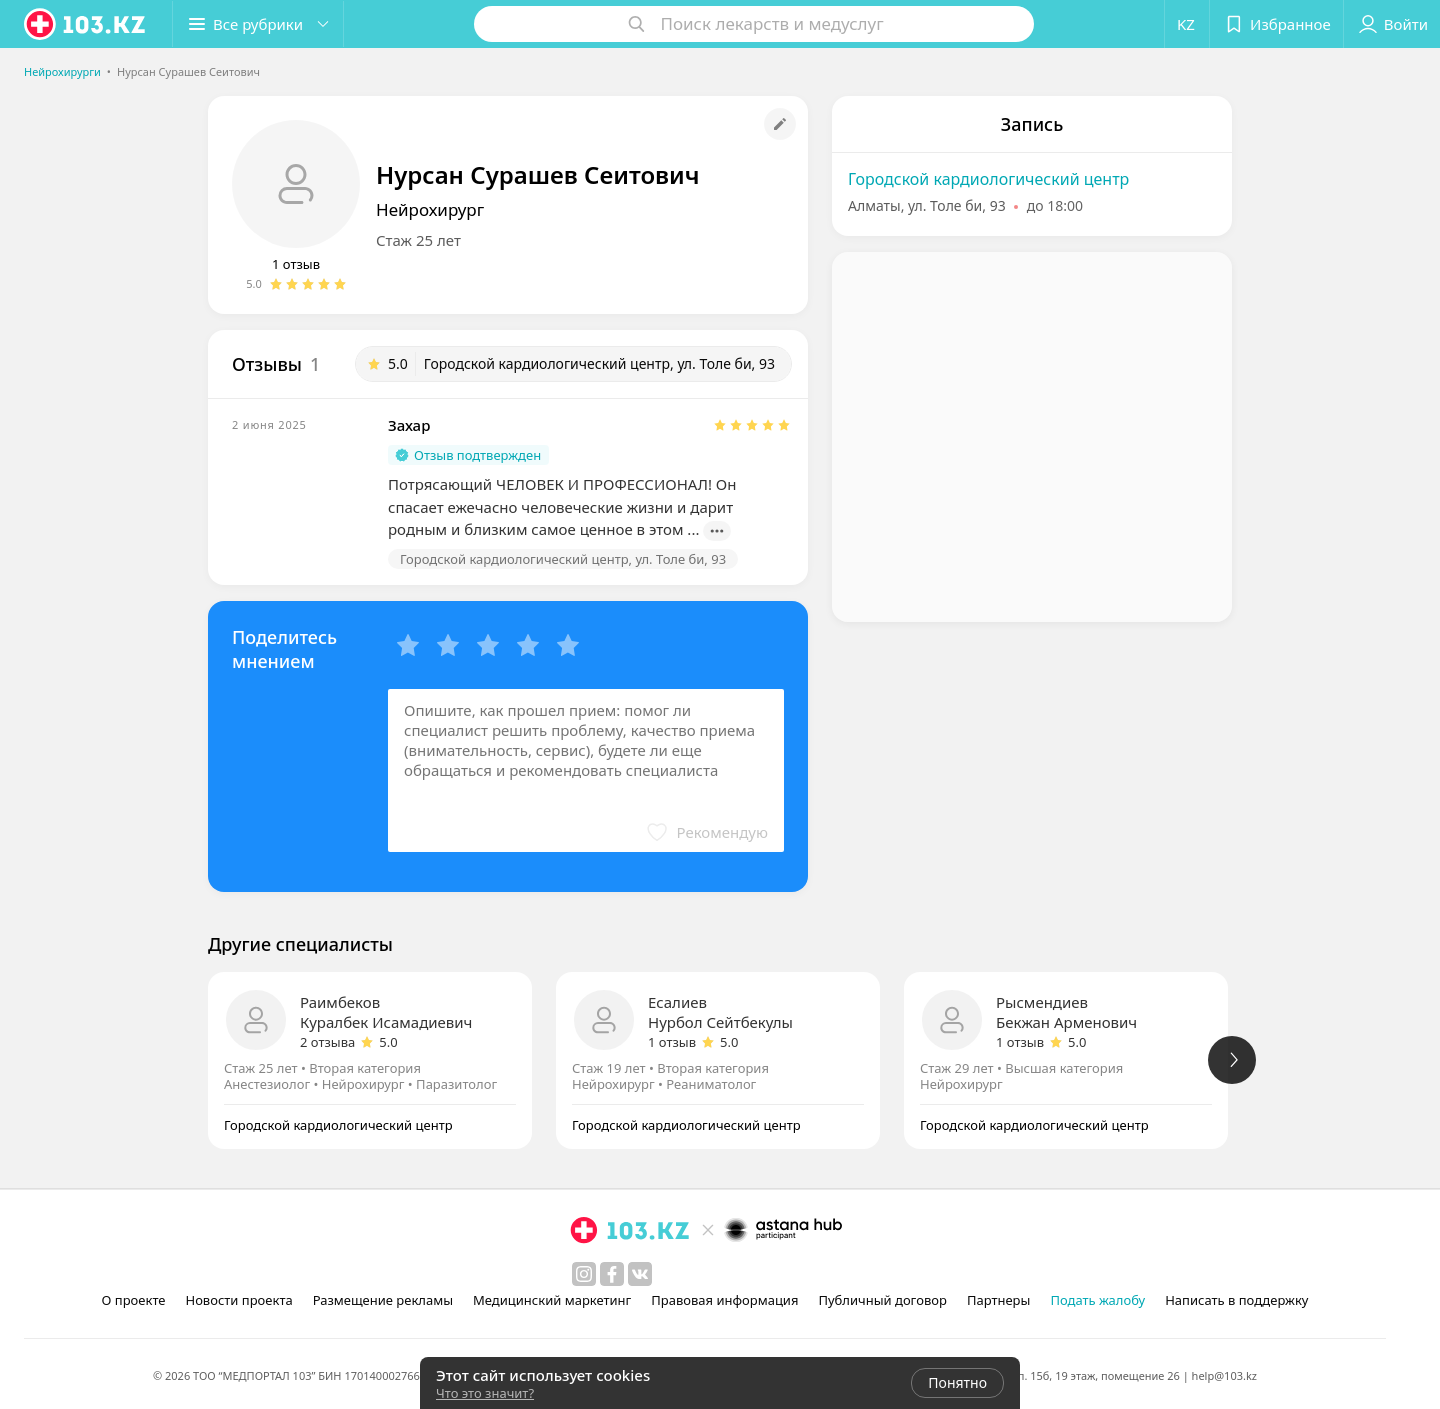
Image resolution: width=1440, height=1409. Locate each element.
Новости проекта (238, 1300)
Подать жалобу (1097, 1300)
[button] (258, 24)
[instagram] (584, 1274)
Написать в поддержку (1236, 1300)
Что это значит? (485, 1393)
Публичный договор (882, 1300)
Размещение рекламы (383, 1300)
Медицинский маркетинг (552, 1300)
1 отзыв (296, 264)
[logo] (86, 24)
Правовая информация (724, 1300)
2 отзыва (327, 1042)
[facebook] (612, 1274)
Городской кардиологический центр (988, 179)
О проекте (134, 1300)
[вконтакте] (640, 1274)
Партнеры (999, 1300)
